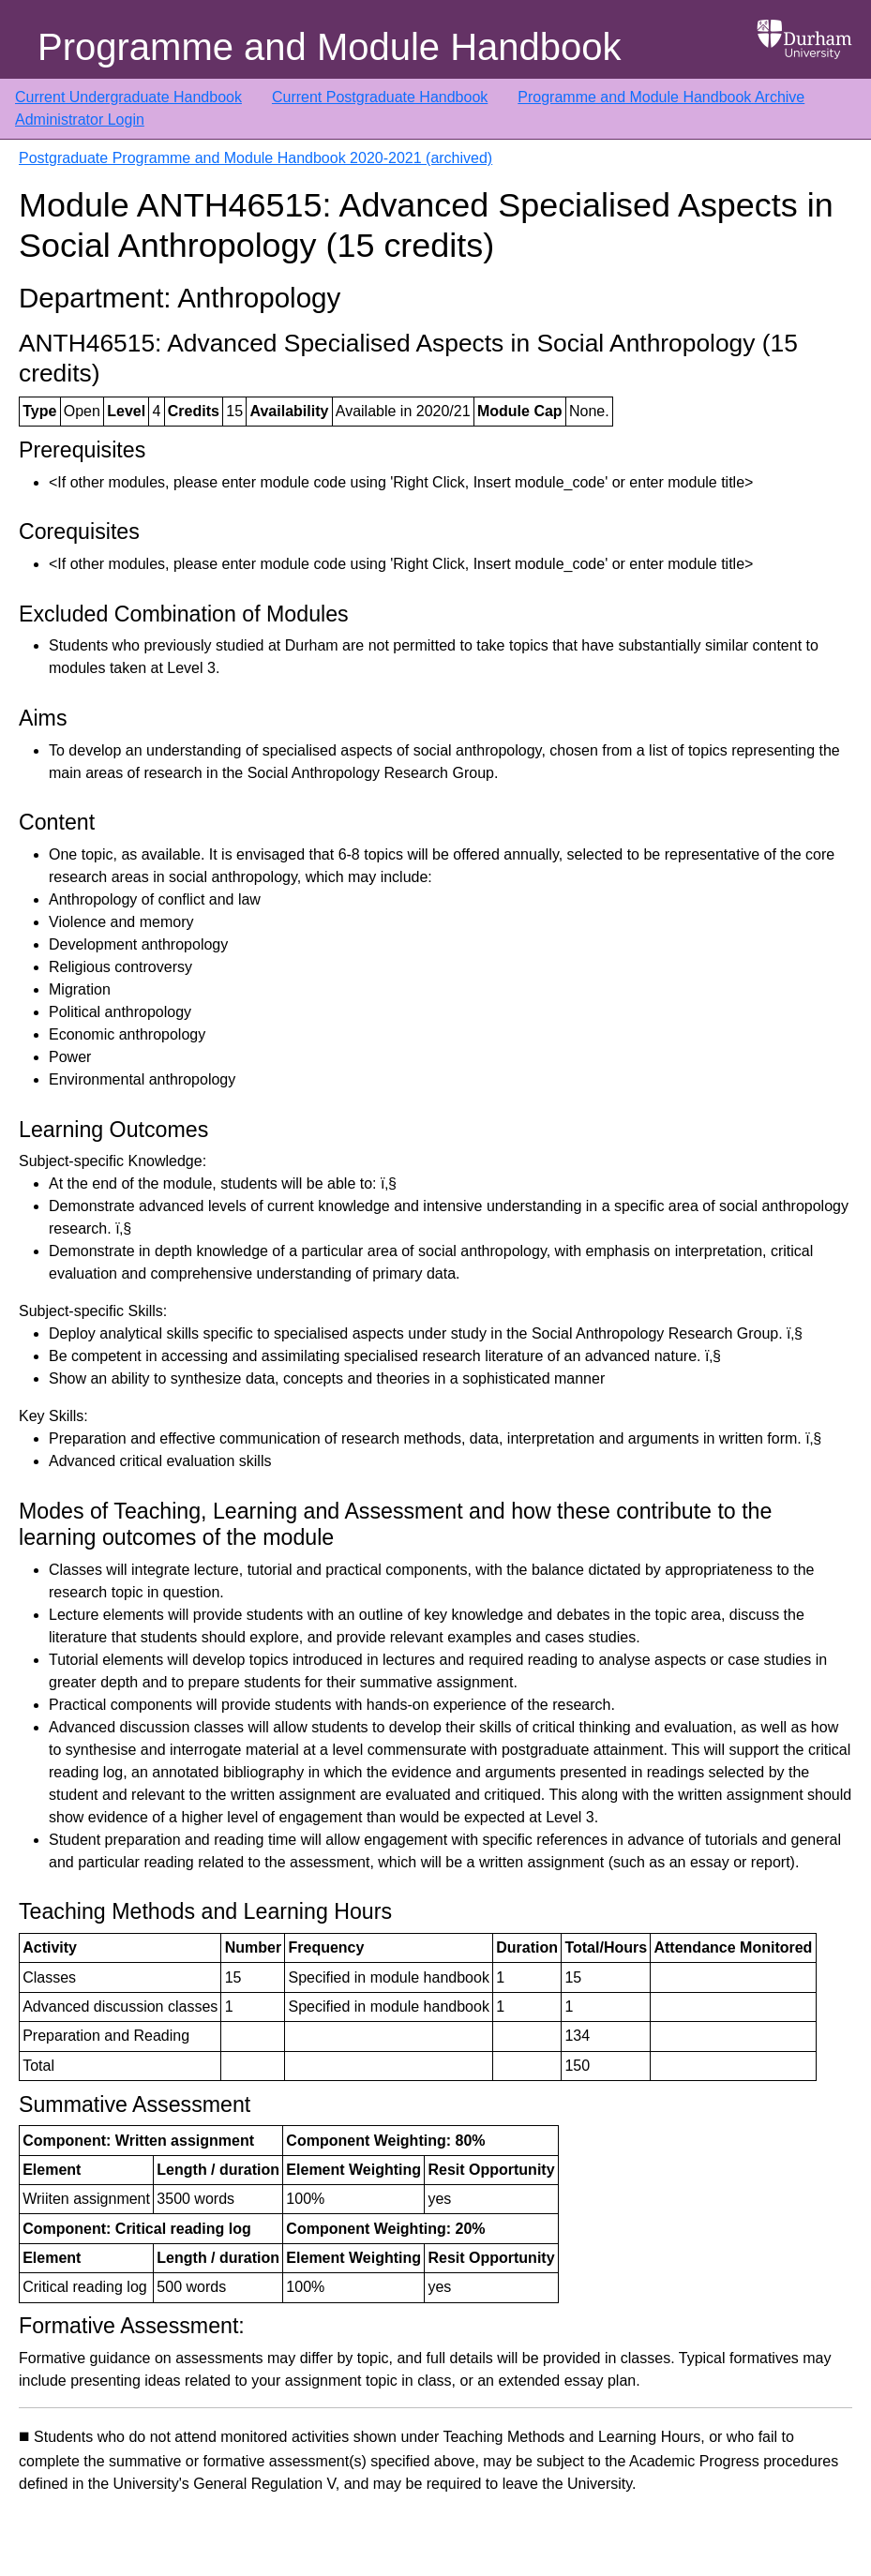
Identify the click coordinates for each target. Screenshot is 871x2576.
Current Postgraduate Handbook (380, 97)
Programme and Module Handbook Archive (661, 97)
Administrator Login (79, 119)
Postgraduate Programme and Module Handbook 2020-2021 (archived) (255, 158)
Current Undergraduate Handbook (128, 97)
